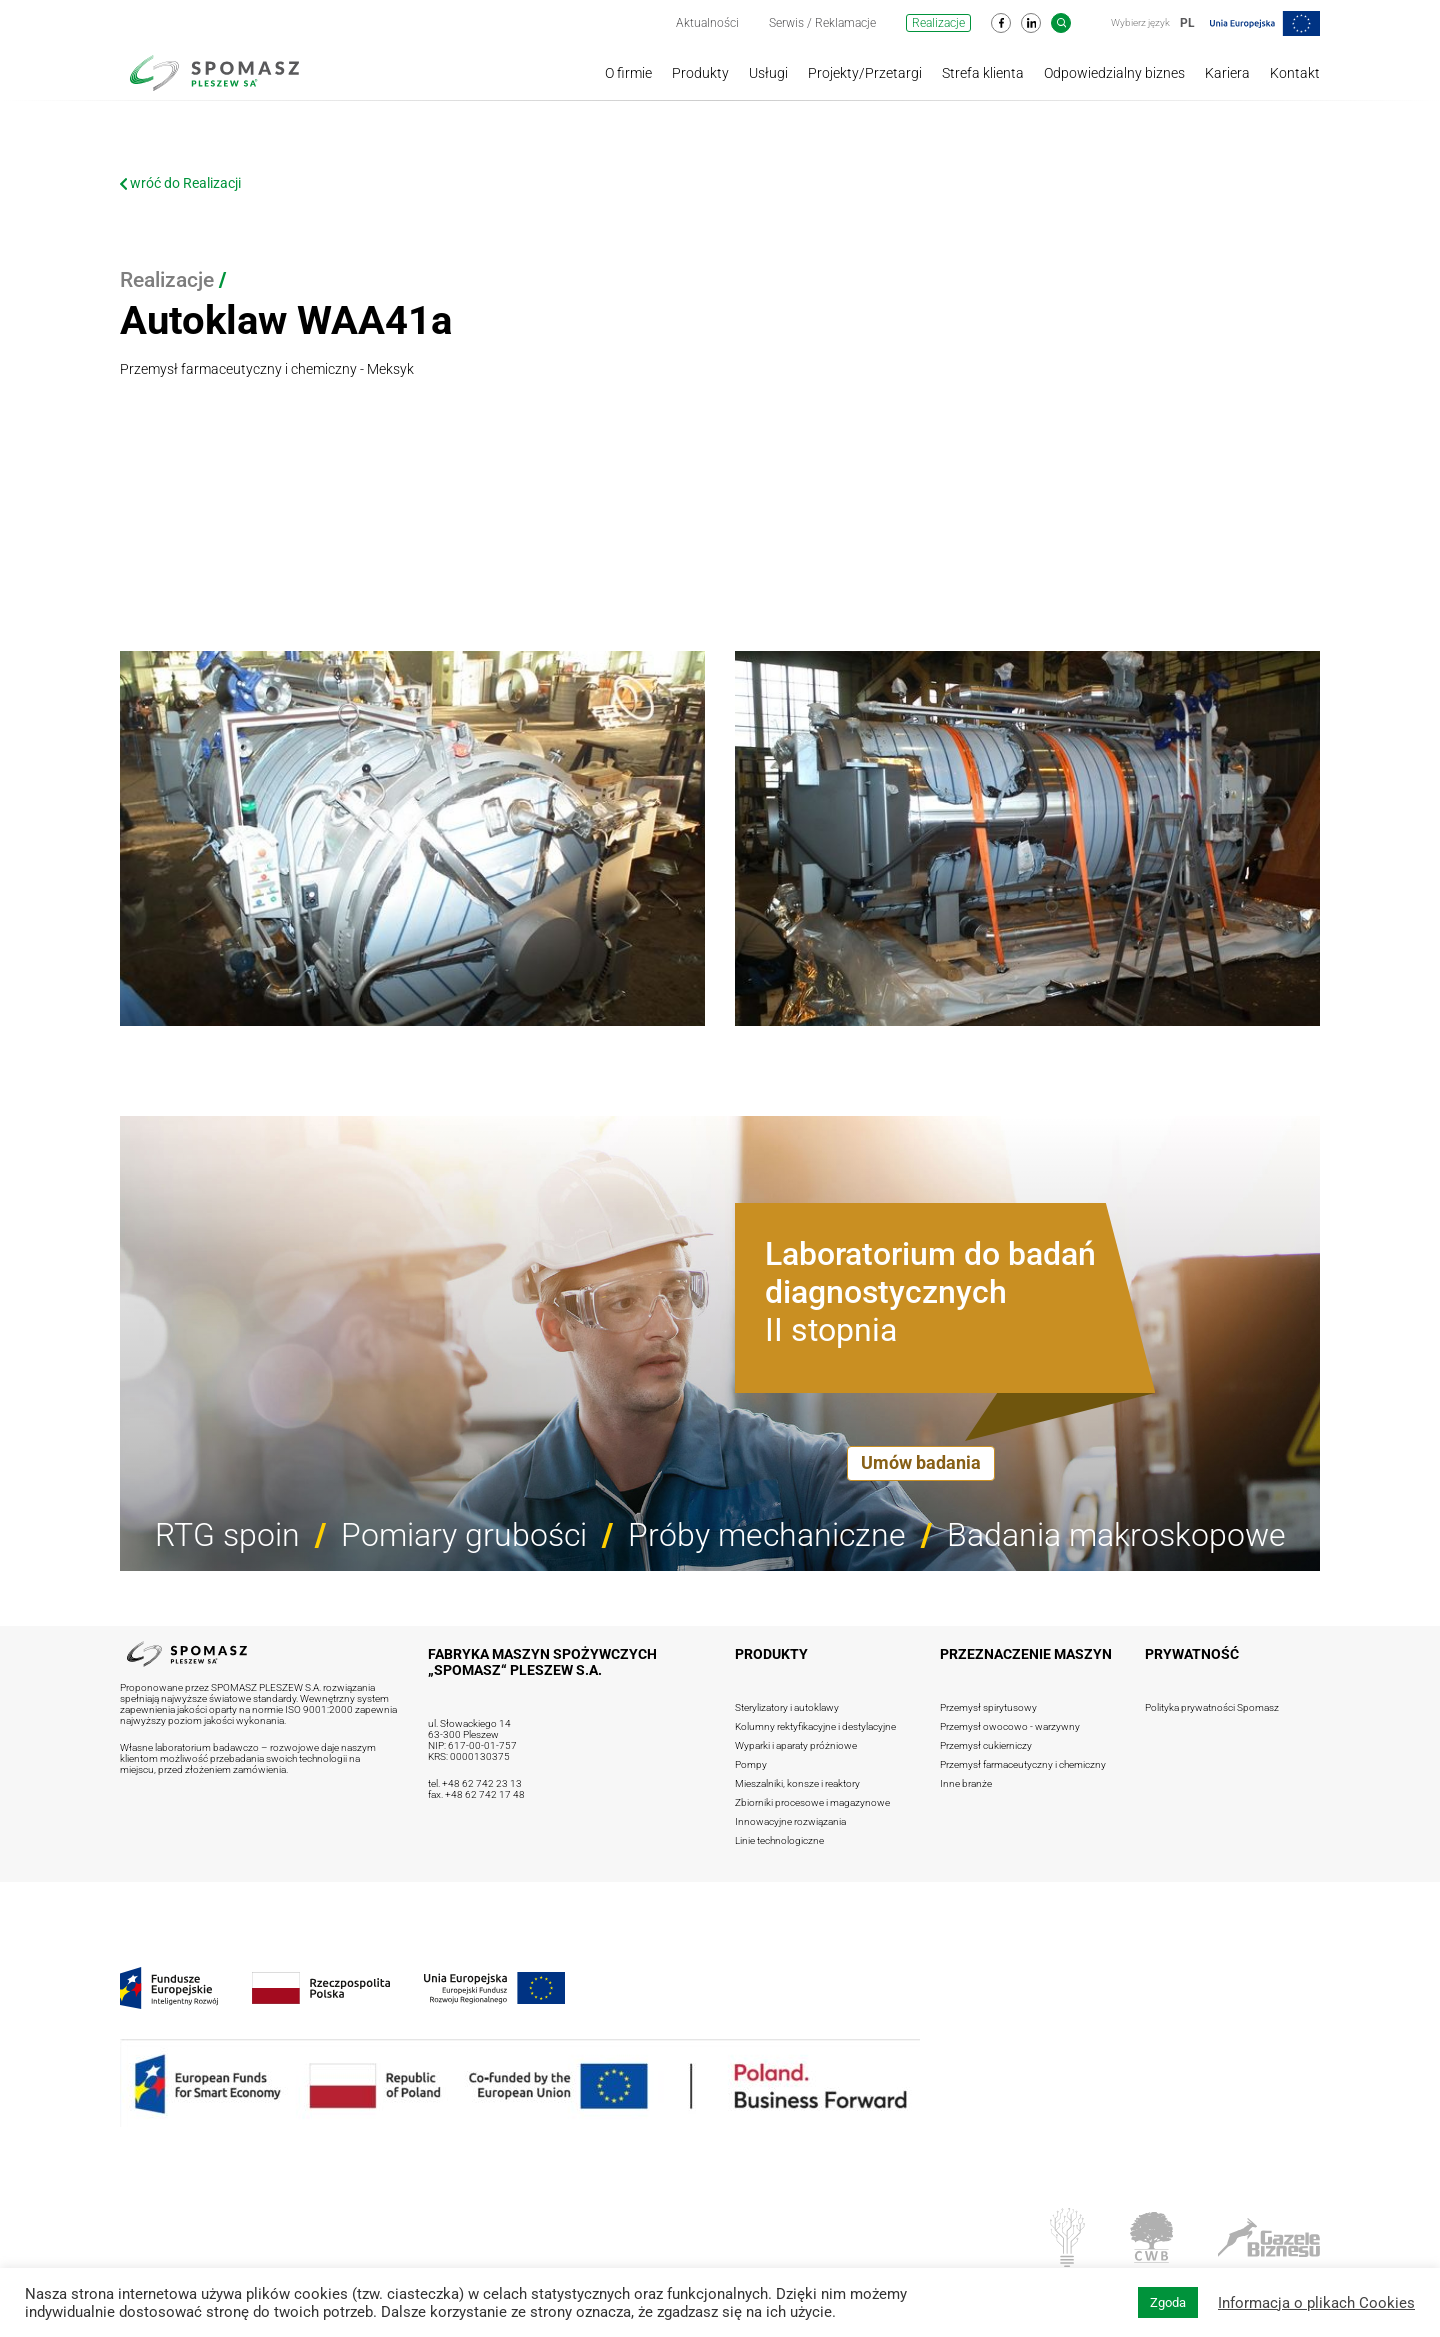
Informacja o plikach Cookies (1316, 2303)
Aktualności (707, 23)
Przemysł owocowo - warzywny (1010, 1726)
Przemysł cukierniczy (986, 1745)
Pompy (751, 1764)
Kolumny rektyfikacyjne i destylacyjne (815, 1726)
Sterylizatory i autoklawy (787, 1707)
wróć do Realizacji (180, 183)
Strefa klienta (983, 73)
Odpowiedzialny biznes (1114, 73)
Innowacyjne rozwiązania (790, 1821)
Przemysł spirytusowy (988, 1707)
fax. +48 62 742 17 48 (476, 1794)
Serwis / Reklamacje (822, 23)
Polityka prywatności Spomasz (1212, 1707)
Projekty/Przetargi (865, 73)
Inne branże (966, 1783)
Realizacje (938, 23)
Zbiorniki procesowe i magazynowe (812, 1802)
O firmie (628, 73)
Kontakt (1295, 73)
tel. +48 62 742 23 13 (475, 1783)
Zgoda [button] (1168, 2302)
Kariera (1227, 73)
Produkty (700, 73)
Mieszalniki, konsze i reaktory (797, 1783)
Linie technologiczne (779, 1840)
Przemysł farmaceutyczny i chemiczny (1023, 1764)
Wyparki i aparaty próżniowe (796, 1745)
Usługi (768, 73)
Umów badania (921, 1462)
